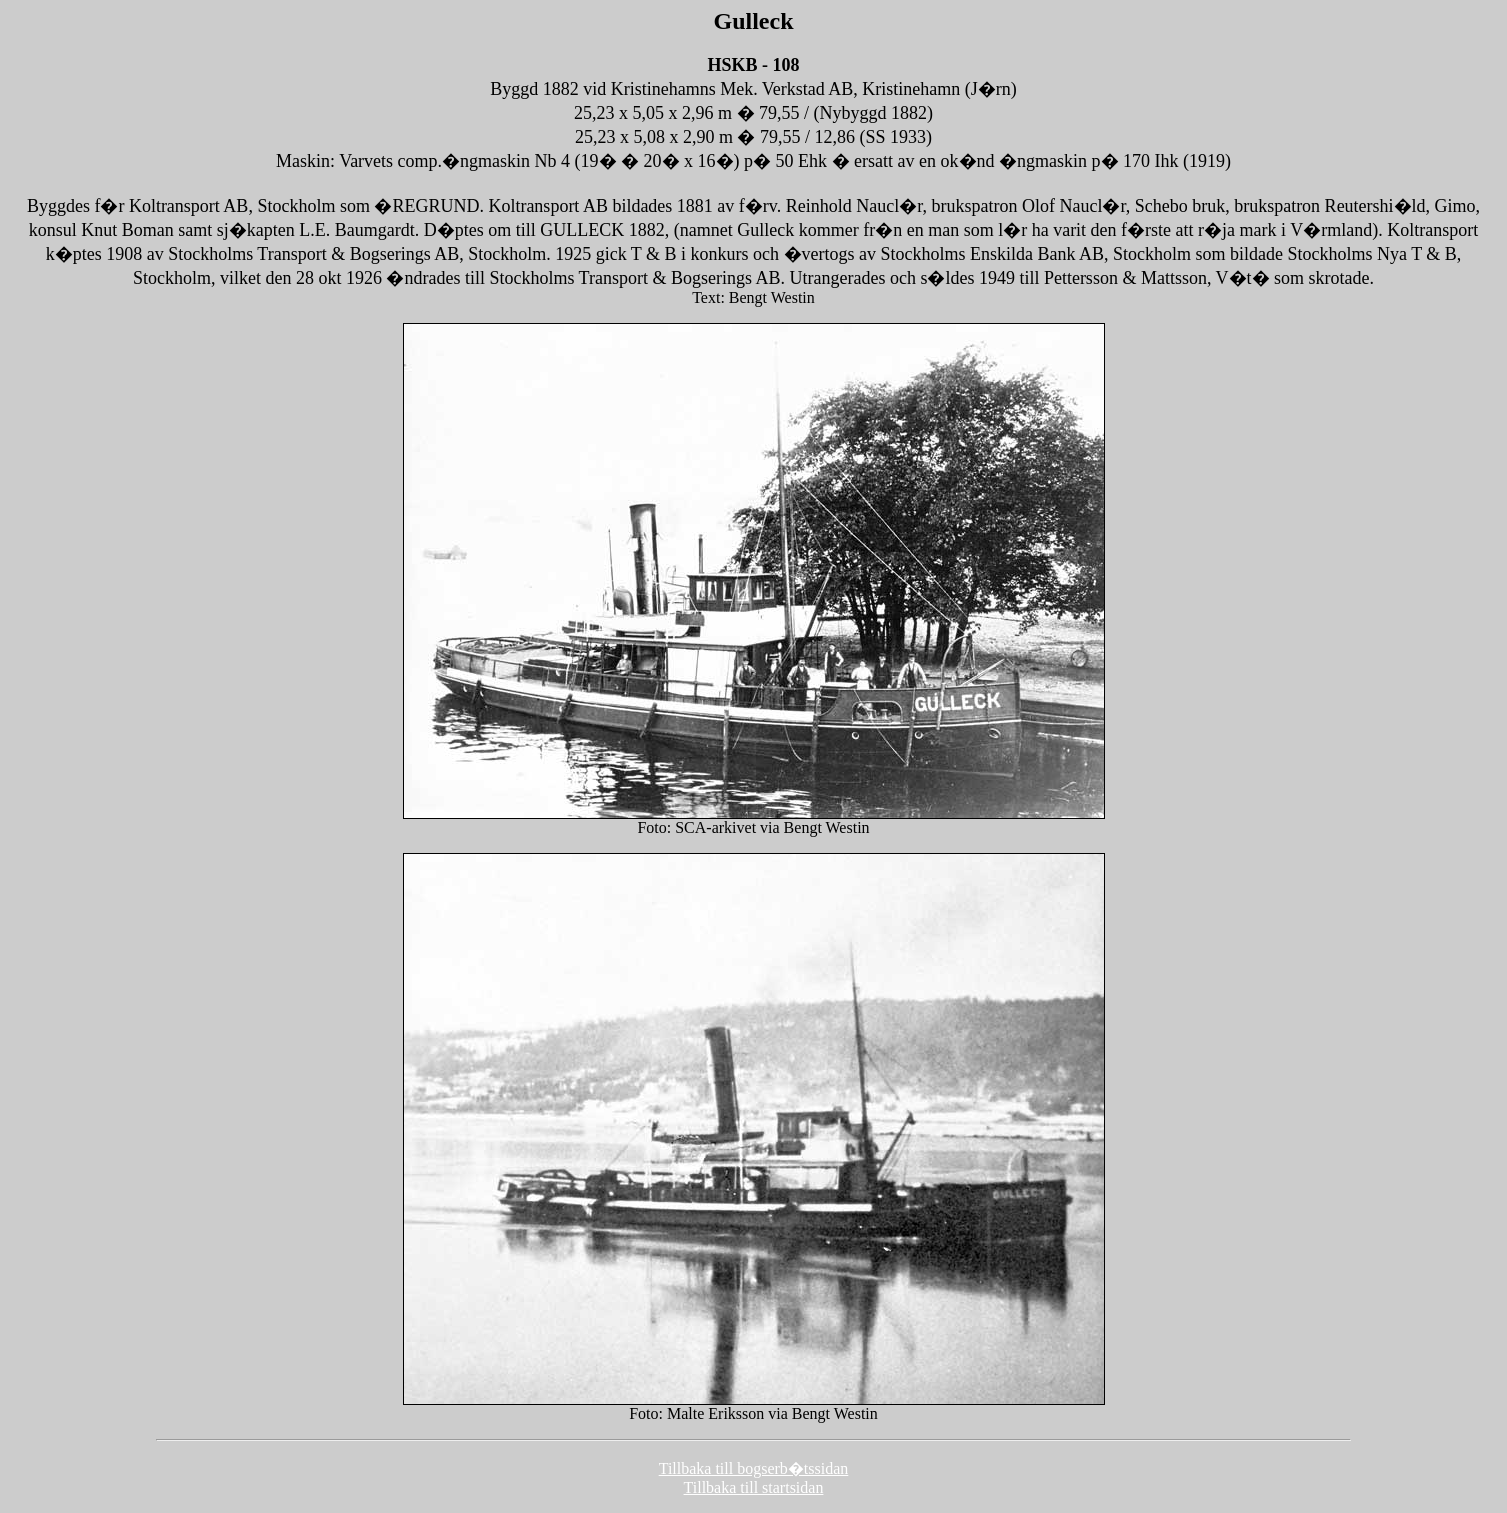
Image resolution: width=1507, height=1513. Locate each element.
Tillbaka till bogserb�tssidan (754, 1468)
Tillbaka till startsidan (754, 1487)
